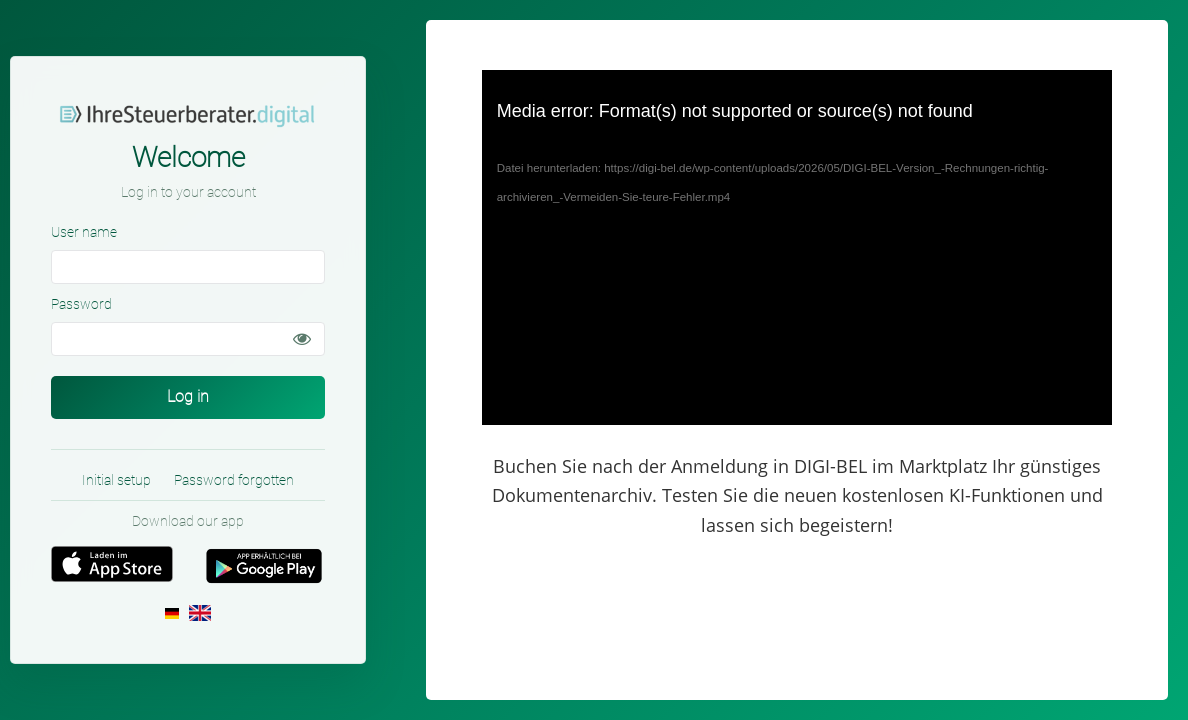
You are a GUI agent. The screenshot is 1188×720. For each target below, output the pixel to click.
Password (81, 304)
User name (84, 232)
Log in (188, 396)
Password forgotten (234, 480)
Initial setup (116, 480)
